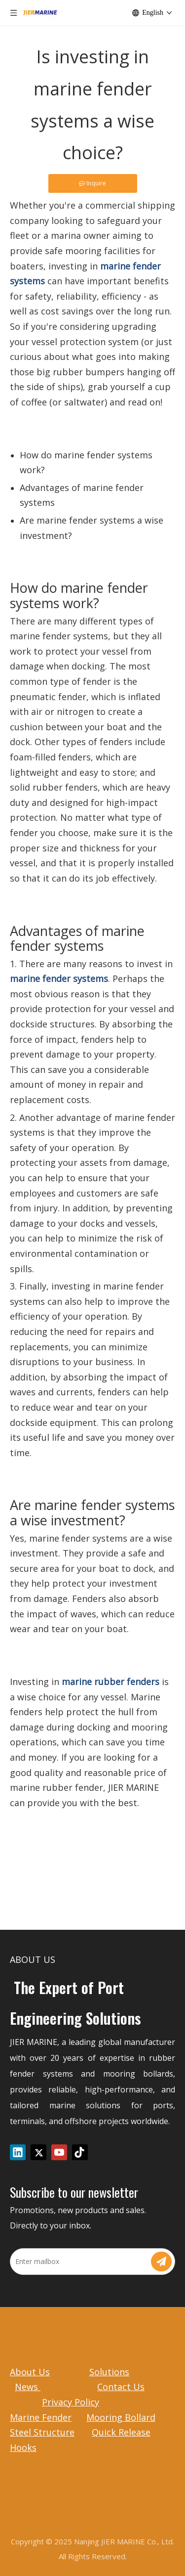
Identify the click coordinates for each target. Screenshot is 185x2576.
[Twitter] (38, 2152)
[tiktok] (80, 2152)
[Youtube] (59, 2152)
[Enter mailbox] (80, 2261)
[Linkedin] (18, 2152)
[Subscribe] (161, 2261)
